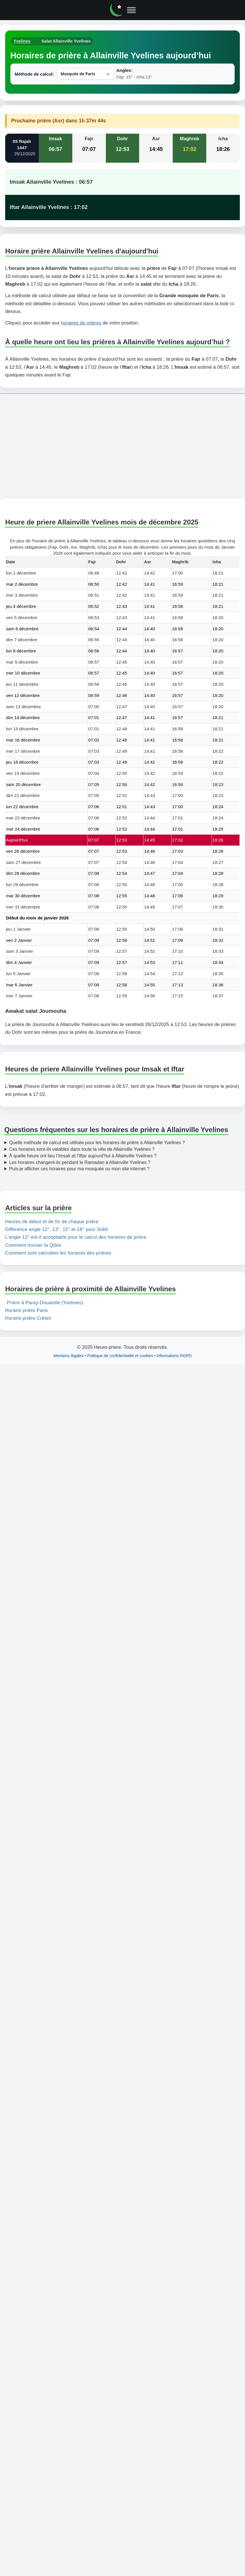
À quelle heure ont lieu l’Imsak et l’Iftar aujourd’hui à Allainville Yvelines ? (83, 1155)
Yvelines (21, 41)
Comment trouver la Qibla (33, 1245)
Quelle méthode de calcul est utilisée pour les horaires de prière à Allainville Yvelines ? (97, 1142)
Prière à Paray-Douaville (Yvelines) (45, 1302)
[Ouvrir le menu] (131, 10)
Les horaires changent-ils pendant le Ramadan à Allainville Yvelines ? (79, 1162)
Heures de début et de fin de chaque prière (51, 1221)
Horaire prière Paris (26, 1310)
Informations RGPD (174, 1355)
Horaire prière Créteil (28, 1318)
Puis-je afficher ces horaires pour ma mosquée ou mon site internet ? (79, 1169)
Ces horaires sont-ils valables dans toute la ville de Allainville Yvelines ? (82, 1149)
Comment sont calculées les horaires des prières (58, 1252)
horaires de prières (81, 323)
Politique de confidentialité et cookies (120, 1355)
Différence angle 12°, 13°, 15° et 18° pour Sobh (56, 1229)
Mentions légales (68, 1355)
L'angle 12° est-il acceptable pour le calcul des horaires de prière (75, 1237)
